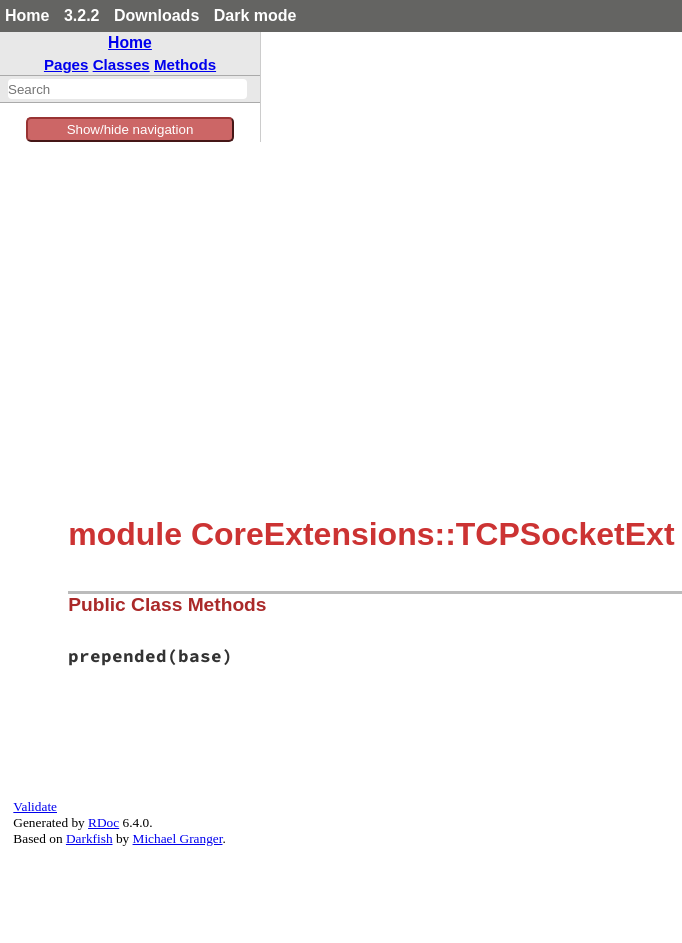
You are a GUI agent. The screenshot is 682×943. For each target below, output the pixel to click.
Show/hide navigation (130, 129)
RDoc (103, 822)
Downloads (156, 15)
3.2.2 (82, 15)
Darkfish (89, 838)
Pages (66, 64)
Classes (121, 64)
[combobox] (127, 89)
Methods (185, 64)
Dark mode (255, 15)
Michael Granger (178, 838)
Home (27, 15)
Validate (35, 806)
